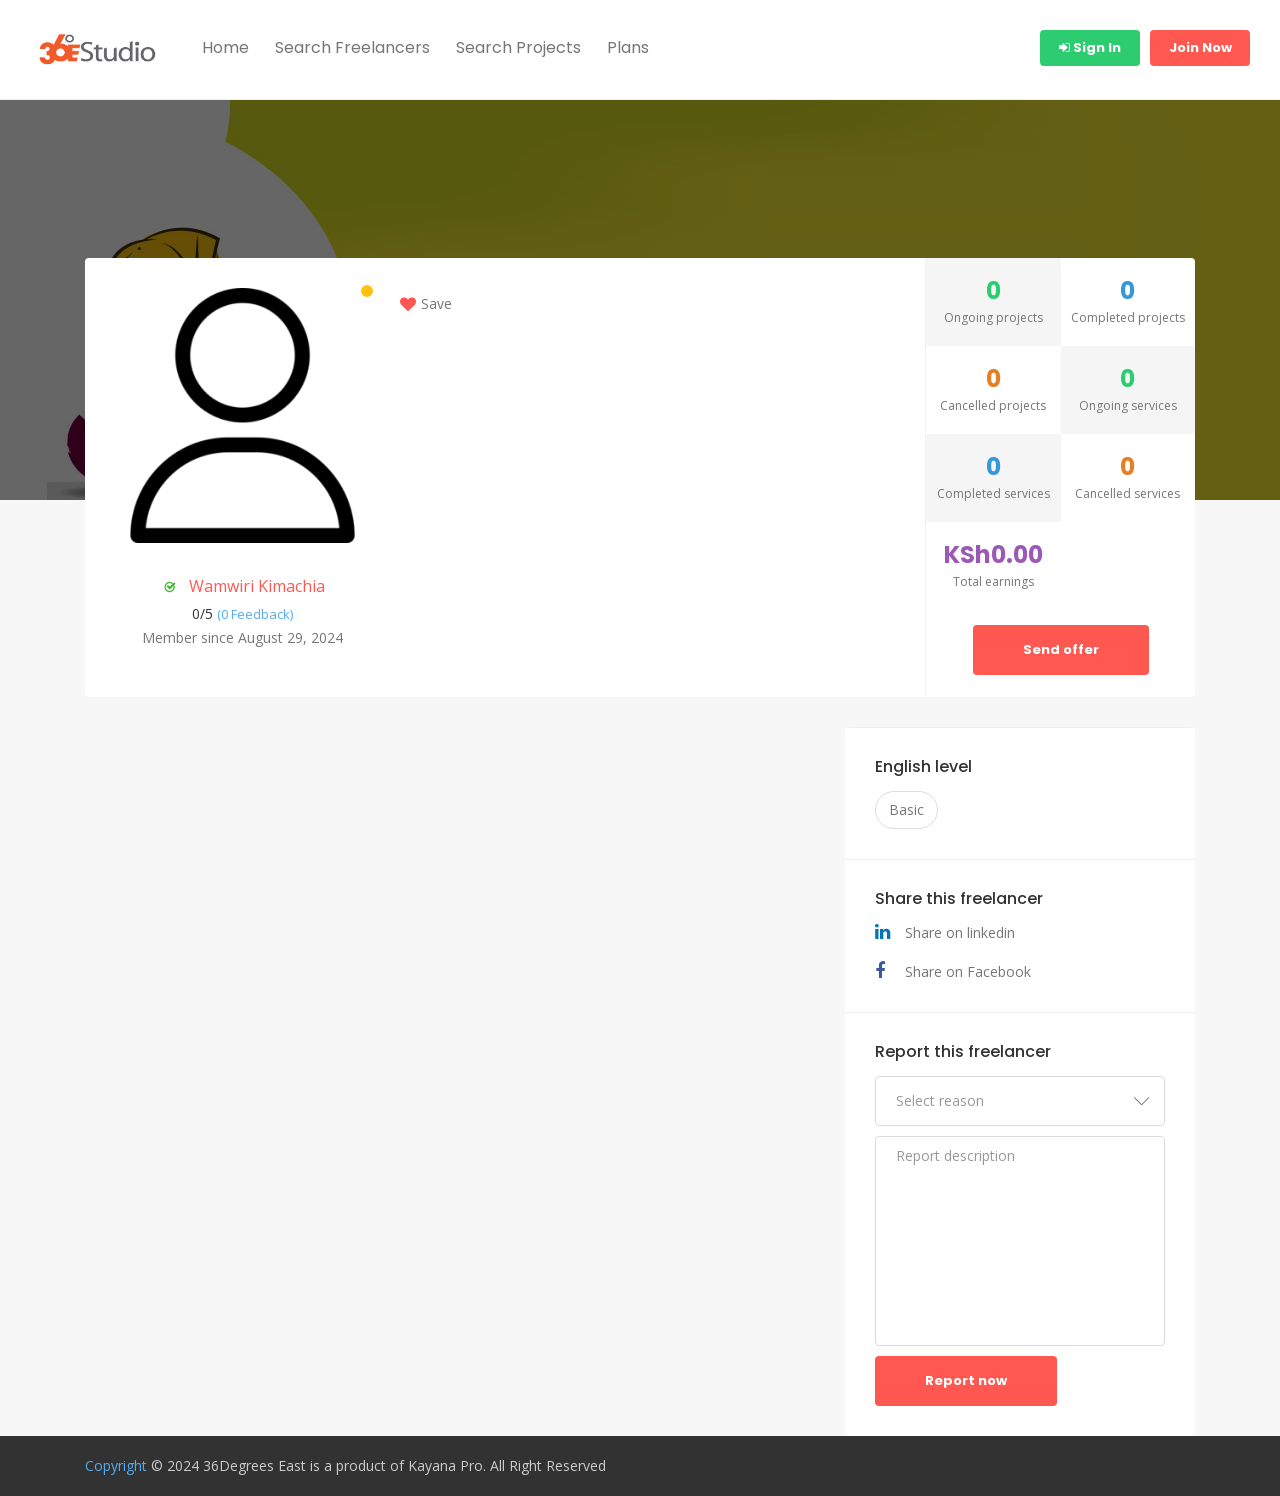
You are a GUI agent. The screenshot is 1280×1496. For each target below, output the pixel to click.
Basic (906, 809)
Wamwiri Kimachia (257, 586)
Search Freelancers (352, 47)
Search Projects (518, 47)
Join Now (1200, 47)
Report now (966, 1380)
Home (225, 47)
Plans (628, 47)
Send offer (1061, 649)
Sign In (1090, 47)
